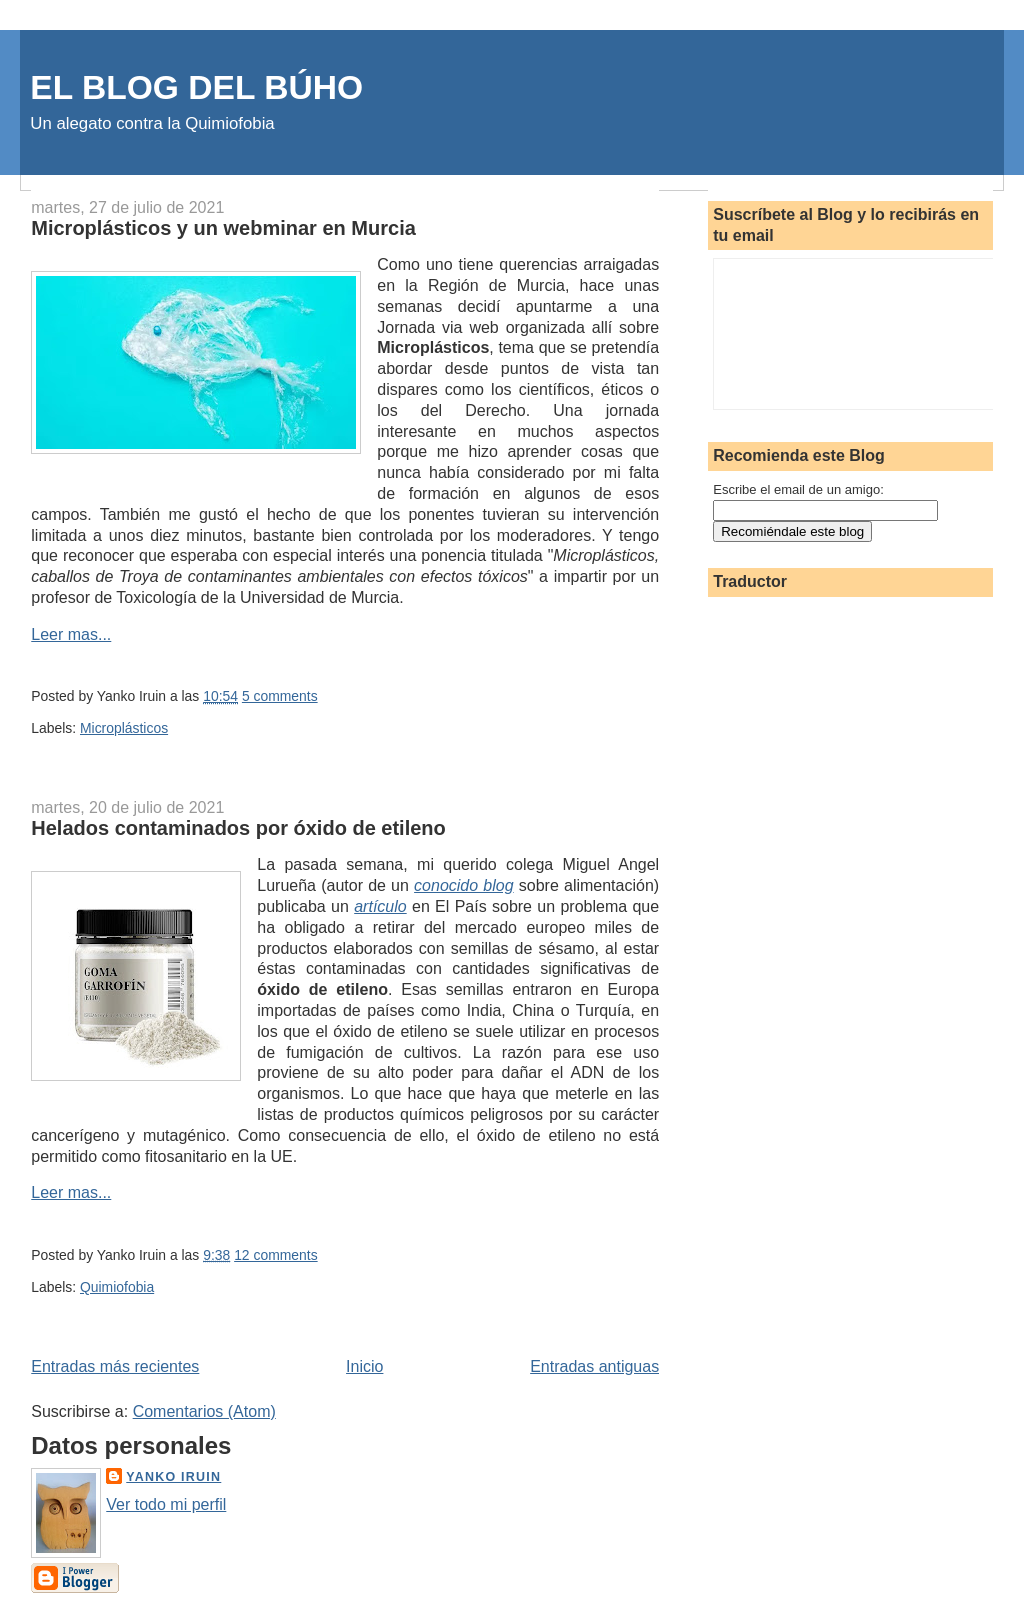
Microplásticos (124, 728)
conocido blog (463, 885)
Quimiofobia (117, 1287)
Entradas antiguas (594, 1366)
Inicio (364, 1366)
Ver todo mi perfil (166, 1504)
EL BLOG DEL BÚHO (196, 87)
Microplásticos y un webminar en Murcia (223, 228)
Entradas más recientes (115, 1366)
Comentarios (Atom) (204, 1411)
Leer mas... (71, 634)
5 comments (280, 696)
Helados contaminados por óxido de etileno (238, 828)
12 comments (275, 1255)
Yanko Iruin (173, 1477)
